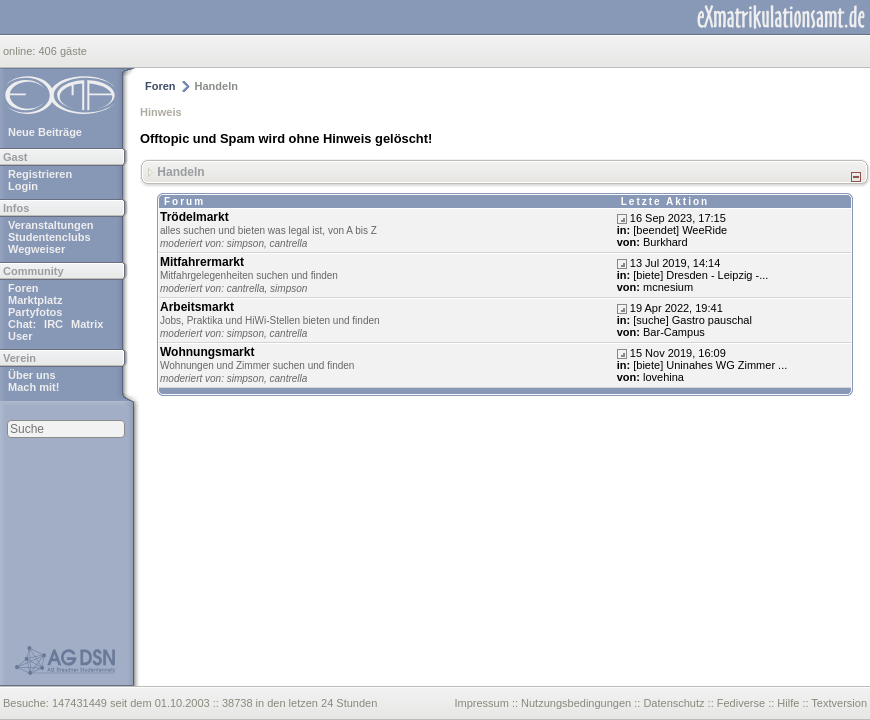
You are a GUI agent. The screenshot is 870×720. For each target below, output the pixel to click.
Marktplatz (35, 300)
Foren (23, 288)
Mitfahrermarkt (202, 262)
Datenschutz (673, 703)
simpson (245, 243)
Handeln (180, 171)
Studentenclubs (49, 237)
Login (23, 186)
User (20, 336)
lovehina (663, 377)
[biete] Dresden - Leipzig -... (700, 275)
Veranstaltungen (51, 225)
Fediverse (741, 703)
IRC (53, 324)
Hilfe (788, 703)
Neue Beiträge (45, 132)
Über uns (32, 375)
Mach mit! (33, 387)
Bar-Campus (674, 332)
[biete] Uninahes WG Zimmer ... (710, 365)
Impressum (481, 703)
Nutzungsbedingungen (576, 703)
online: (20, 51)
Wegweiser (36, 249)
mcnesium (668, 287)
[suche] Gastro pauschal (692, 320)
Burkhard (665, 242)
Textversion (839, 703)
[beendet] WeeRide (680, 230)
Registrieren (40, 174)
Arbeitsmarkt (197, 307)
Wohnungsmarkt (207, 352)
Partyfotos (35, 312)
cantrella (289, 243)
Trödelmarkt (194, 217)
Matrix (87, 324)
